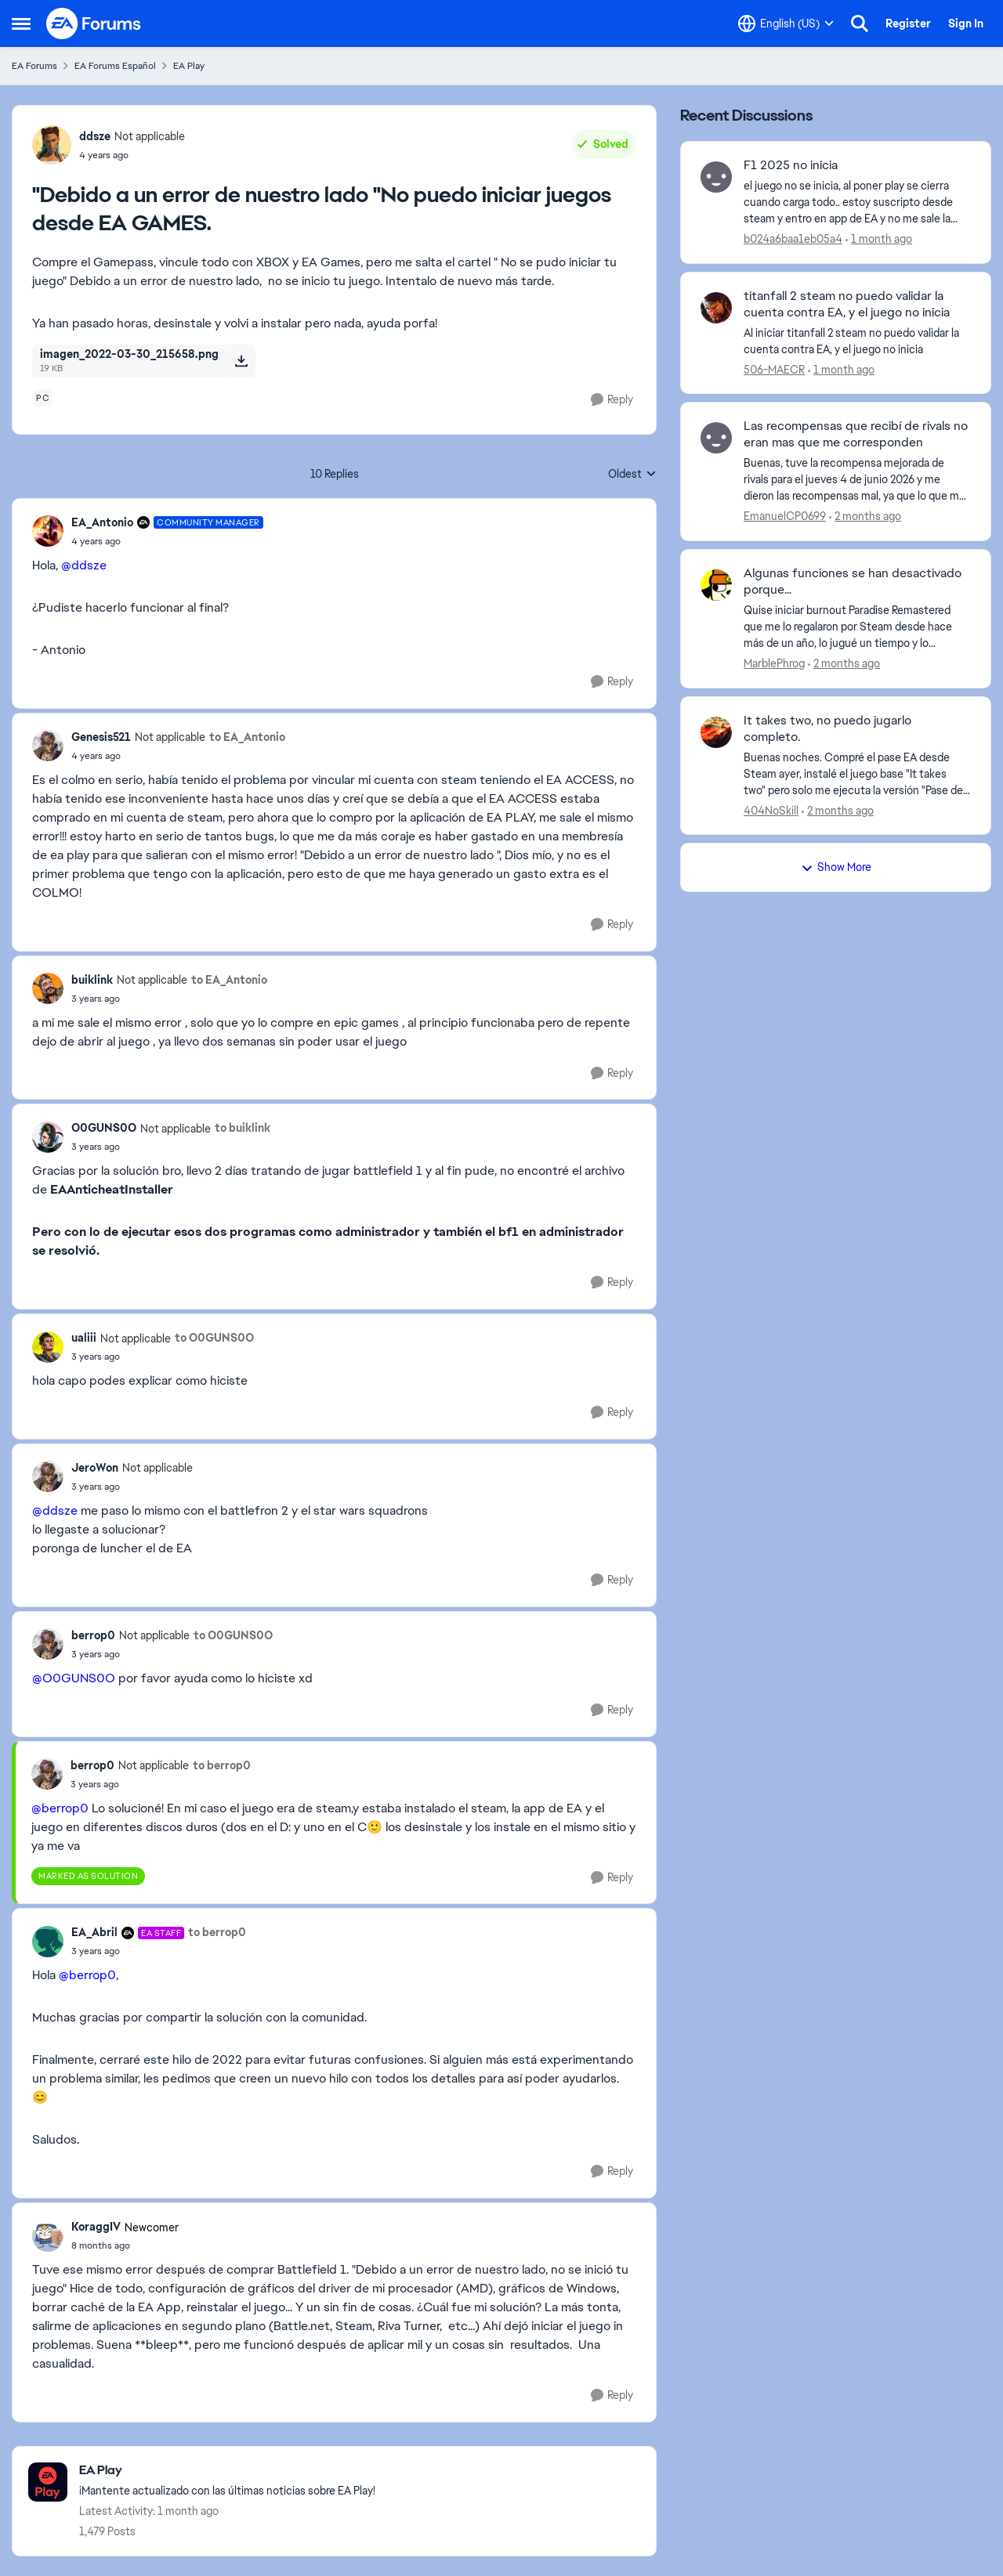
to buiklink (242, 1128)
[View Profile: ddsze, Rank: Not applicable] (51, 144)
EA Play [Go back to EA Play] (189, 66)
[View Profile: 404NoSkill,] (716, 732)
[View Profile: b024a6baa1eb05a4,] (716, 177)
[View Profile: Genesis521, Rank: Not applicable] (47, 745)
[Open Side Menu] (21, 23)
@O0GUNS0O (73, 1678)
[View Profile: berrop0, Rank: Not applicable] (47, 1644)
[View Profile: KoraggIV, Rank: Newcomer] (47, 2236)
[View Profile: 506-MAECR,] (716, 307)
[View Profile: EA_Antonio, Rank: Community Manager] (47, 531)
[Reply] (612, 399)
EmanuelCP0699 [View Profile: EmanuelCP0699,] (785, 516)
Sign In (965, 23)
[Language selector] (786, 23)
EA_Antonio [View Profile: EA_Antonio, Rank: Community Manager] (102, 522)
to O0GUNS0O (214, 1338)
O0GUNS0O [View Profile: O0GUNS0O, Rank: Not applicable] (103, 1128)
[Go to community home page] (94, 23)
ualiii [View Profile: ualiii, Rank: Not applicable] (83, 1338)
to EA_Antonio (247, 737)
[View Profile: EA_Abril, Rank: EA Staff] (47, 1941)
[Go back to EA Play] (227, 2470)
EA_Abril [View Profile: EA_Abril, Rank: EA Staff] (94, 1932)
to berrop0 (222, 1765)
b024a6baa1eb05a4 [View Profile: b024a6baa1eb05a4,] (793, 239)
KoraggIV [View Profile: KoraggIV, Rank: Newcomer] (96, 2227)
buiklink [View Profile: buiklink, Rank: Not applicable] (92, 980)
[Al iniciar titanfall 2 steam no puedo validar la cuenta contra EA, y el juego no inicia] (857, 340)
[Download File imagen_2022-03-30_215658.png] (240, 361)
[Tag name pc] (42, 397)
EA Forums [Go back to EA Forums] (34, 66)
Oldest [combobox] (632, 474)
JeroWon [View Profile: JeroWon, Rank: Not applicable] (94, 1468)
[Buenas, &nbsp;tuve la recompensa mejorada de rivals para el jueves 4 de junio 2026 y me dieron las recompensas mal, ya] (857, 479)
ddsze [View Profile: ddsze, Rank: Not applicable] (94, 136)
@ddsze (84, 565)
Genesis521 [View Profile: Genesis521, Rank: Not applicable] (101, 737)
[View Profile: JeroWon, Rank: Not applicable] (47, 1476)
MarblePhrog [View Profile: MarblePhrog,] (774, 663)
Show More (836, 867)
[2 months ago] (865, 516)
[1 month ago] (878, 239)
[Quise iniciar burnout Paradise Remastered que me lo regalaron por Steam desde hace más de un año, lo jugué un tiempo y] (857, 627)
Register (908, 23)
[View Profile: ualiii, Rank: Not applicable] (47, 1347)
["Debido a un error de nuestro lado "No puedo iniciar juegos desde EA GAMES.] (167, 541)
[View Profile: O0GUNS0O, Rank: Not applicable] (47, 1137)
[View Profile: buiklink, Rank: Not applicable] (47, 988)
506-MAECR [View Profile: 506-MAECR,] (774, 369)
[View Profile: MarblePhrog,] (716, 585)
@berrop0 (60, 1808)
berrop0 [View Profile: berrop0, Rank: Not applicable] (93, 1635)
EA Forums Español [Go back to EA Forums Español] (115, 66)
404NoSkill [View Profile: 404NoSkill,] (771, 810)
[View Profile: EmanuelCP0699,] (716, 437)
